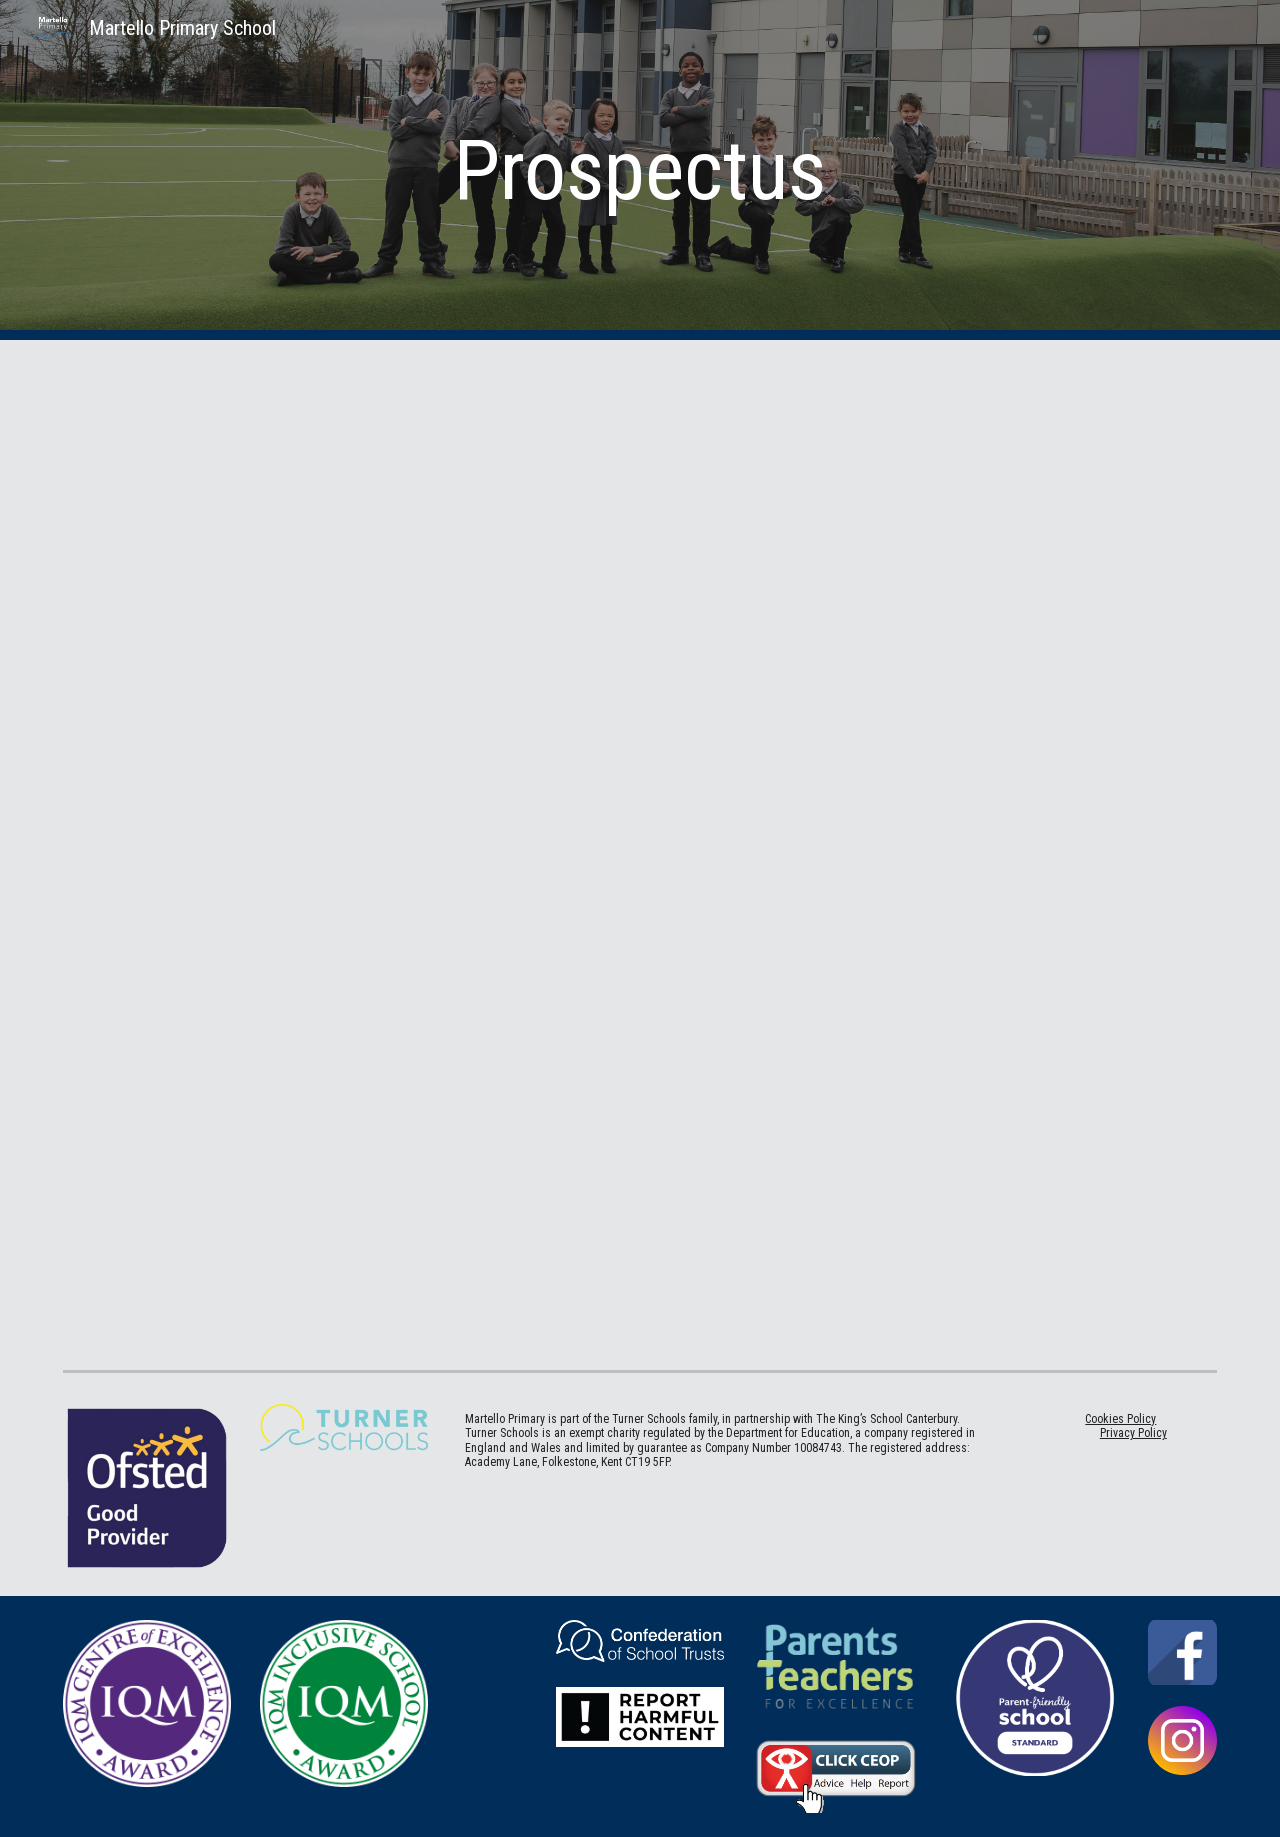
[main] (640, 170)
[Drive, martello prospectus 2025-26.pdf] (640, 851)
